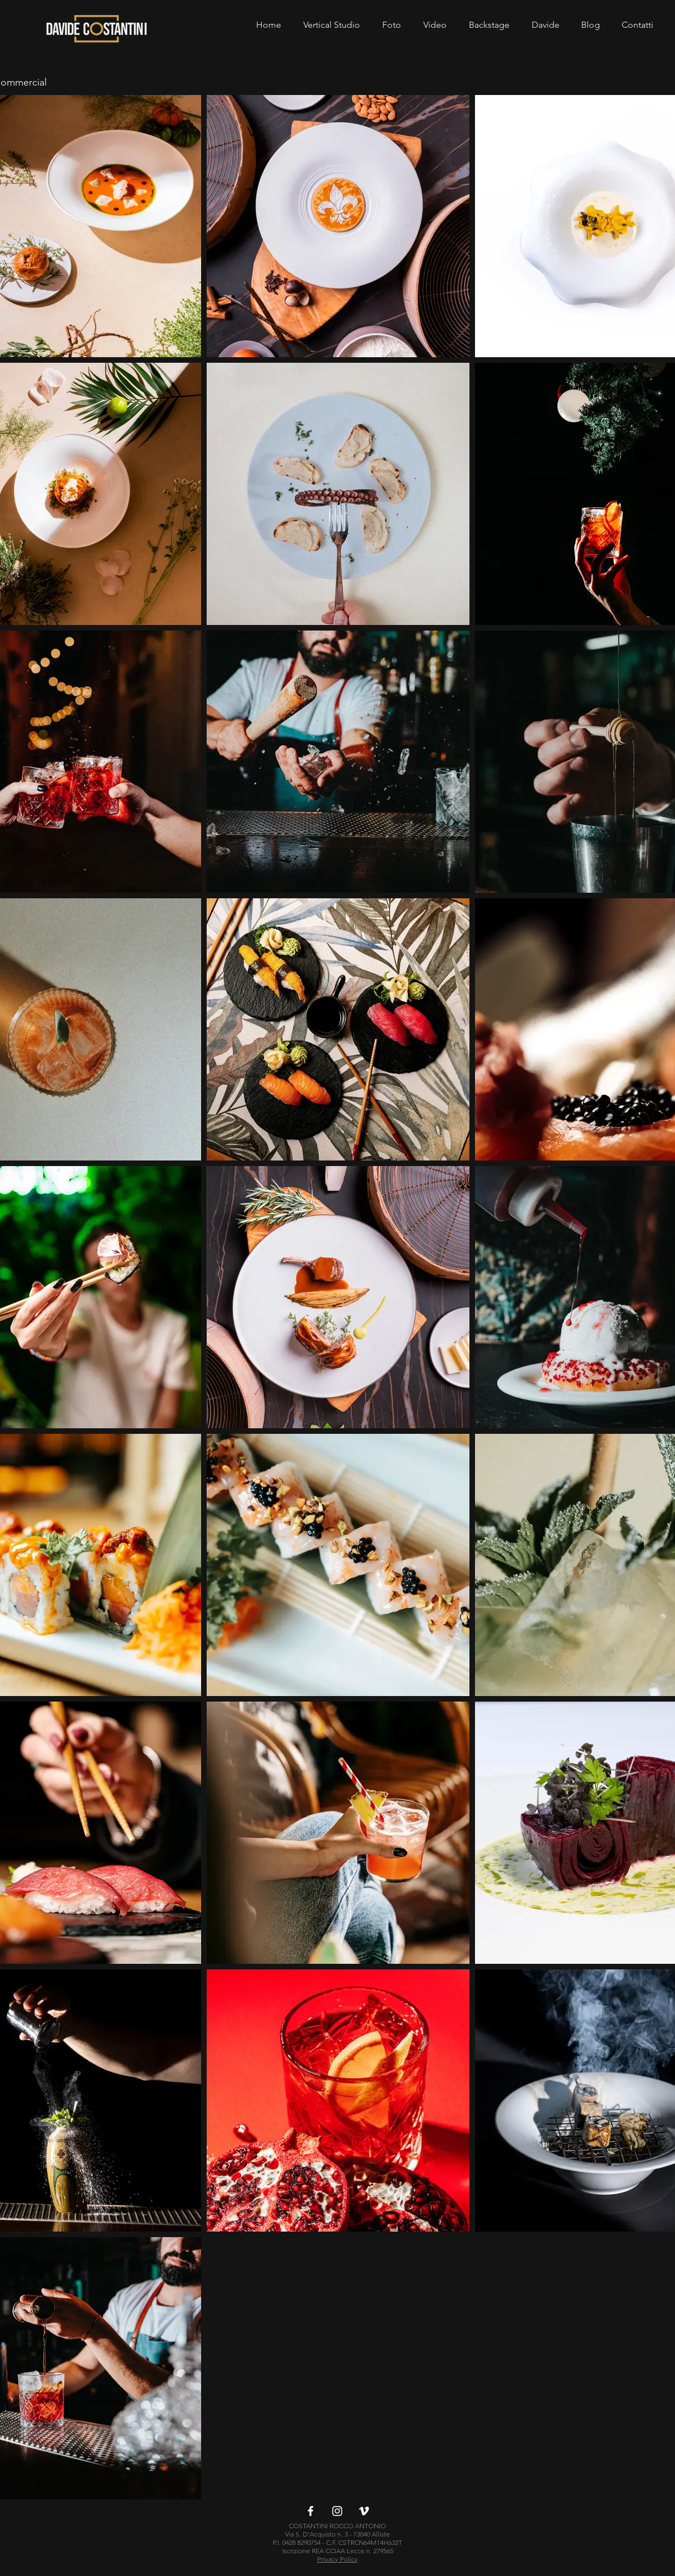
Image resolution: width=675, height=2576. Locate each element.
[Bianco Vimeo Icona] (364, 2511)
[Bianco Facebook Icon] (310, 2511)
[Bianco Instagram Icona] (337, 2511)
